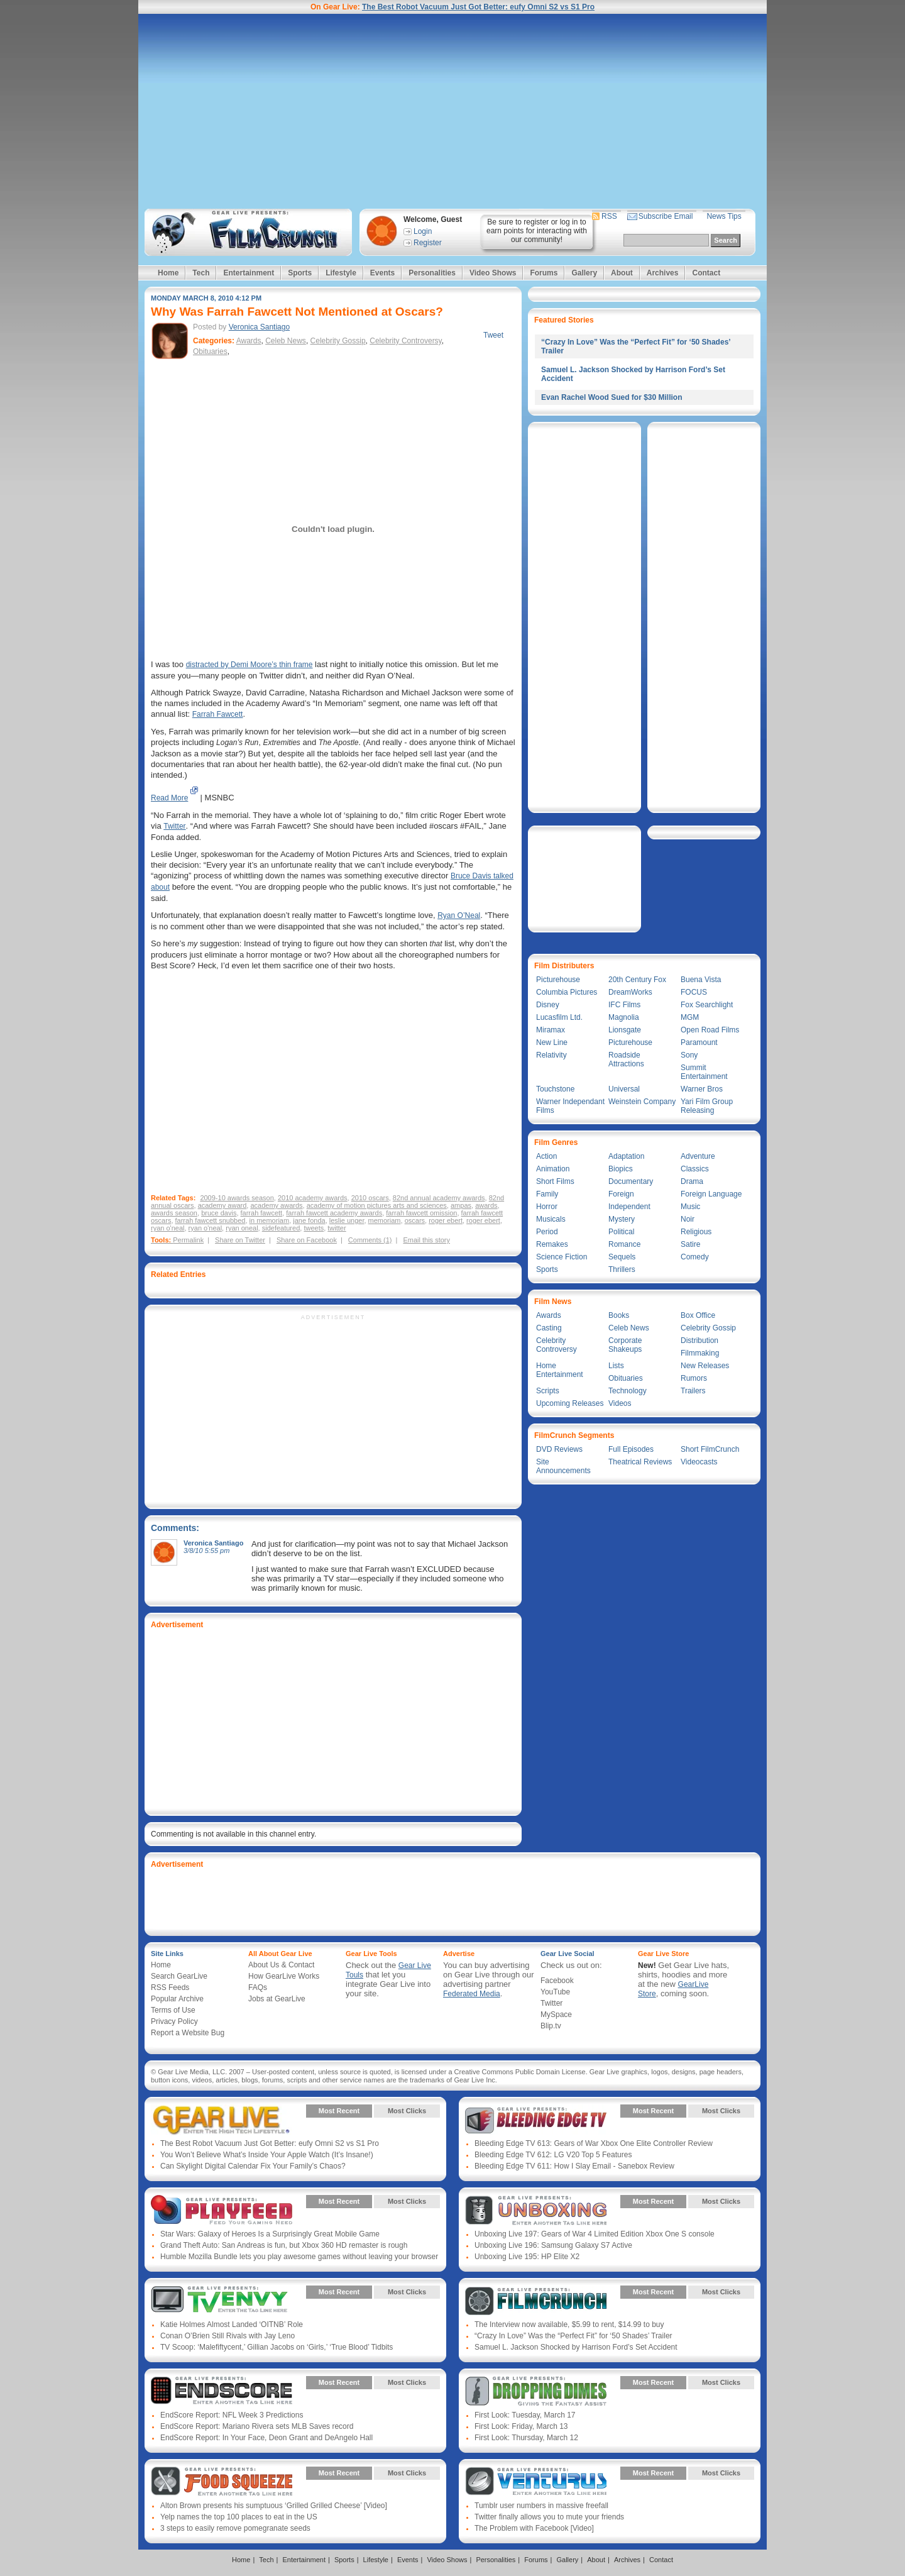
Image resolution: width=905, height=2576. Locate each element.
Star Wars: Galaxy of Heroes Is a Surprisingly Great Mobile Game (270, 2234)
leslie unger (347, 1220)
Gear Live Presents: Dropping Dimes (535, 2391)
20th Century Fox (637, 979)
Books (618, 1315)
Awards (248, 340)
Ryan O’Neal (458, 915)
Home (168, 272)
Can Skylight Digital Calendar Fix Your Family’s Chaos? (253, 2166)
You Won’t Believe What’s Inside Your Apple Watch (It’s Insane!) (266, 2154)
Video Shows (492, 272)
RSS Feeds (170, 1987)
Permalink (188, 1240)
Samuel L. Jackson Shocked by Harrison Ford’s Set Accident (575, 2347)
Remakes (552, 1244)
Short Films (555, 1181)
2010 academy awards (313, 1198)
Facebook (557, 1980)
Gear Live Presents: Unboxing (535, 2210)
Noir (687, 1219)
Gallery (584, 272)
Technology (627, 1390)
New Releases (705, 1365)
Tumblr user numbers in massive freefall (541, 2505)
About (622, 272)
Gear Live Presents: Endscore (221, 2391)
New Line (552, 1042)
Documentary (630, 1181)
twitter (336, 1228)
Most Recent (339, 2110)
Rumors (694, 1378)
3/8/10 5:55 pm (206, 1550)
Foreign (621, 1194)
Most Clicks (407, 2110)
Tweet (493, 335)
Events (382, 272)
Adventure (698, 1156)
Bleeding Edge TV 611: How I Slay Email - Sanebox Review (574, 2166)
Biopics (620, 1168)
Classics (695, 1168)
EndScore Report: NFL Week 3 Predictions (231, 2415)
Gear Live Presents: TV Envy (221, 2301)
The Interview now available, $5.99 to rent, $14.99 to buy (569, 2324)
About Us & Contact (281, 1964)
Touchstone (555, 1089)
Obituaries (210, 351)
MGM (690, 1017)
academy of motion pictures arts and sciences (377, 1205)
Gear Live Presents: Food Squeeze (221, 2482)
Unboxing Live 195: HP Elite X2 (526, 2256)
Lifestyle (341, 272)
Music (690, 1206)
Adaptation (626, 1156)
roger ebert (446, 1220)
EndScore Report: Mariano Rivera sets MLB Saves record (256, 2426)
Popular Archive (177, 1998)
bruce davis (218, 1213)
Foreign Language (711, 1194)
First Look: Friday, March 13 (521, 2426)
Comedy (695, 1256)
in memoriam (270, 1220)
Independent (629, 1206)
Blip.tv (550, 2025)
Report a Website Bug (187, 2032)
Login (423, 231)
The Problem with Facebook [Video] (534, 2528)
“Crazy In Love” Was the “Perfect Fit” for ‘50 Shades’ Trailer (573, 2335)
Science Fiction (561, 1256)
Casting (549, 1328)
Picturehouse (558, 979)
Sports (300, 272)
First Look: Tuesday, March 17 (525, 2415)
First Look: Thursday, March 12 (526, 2437)
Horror (546, 1206)
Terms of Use (173, 2010)
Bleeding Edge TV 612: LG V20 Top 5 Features (553, 2154)
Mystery (621, 1219)
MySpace (556, 2014)
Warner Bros (702, 1089)
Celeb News (285, 340)
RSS (609, 216)
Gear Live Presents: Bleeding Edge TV (535, 2120)
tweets (314, 1228)
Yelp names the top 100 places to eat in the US (238, 2516)
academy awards (276, 1205)
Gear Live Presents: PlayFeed (221, 2210)
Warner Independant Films (570, 1106)
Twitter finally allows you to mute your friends (549, 2516)
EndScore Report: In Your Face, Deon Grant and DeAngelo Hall (266, 2437)
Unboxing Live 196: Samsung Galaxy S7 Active (553, 2245)
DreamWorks (630, 992)
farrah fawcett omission (421, 1213)
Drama (692, 1181)
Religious (696, 1231)
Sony (689, 1055)
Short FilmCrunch (710, 1449)
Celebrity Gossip (338, 340)
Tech (200, 272)
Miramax (550, 1029)
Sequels (621, 1256)
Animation (552, 1168)
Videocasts (699, 1461)
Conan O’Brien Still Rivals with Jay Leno (227, 2335)
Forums (543, 272)
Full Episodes (631, 1449)
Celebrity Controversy (405, 340)
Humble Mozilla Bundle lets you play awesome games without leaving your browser (299, 2256)
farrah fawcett (262, 1213)
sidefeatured (281, 1228)
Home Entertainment (559, 1370)
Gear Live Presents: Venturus (535, 2482)
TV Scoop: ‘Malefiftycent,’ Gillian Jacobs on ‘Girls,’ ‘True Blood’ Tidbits (276, 2347)
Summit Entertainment (704, 1072)
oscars (415, 1220)
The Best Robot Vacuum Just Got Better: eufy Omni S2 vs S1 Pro (478, 7)
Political (621, 1231)
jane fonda (309, 1220)
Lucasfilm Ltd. (559, 1017)
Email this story (426, 1240)
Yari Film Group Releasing (707, 1106)
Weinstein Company (642, 1101)
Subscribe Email (666, 216)
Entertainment (248, 272)
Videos (619, 1403)
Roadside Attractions (626, 1059)
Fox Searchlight (707, 1004)
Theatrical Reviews (640, 1461)
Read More (169, 797)
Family (547, 1194)
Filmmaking (700, 1353)
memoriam (384, 1220)
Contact (706, 272)
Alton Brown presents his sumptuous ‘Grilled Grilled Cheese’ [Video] (273, 2505)
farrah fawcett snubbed (210, 1220)
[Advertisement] (452, 111)
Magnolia (623, 1017)
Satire (690, 1244)
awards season (174, 1213)
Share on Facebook (307, 1240)
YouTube (555, 1991)
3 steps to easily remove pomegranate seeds (235, 2528)
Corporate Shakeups (625, 1345)
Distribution (699, 1340)
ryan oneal (242, 1228)
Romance (624, 1244)
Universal (624, 1089)
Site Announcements (563, 1466)
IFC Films (624, 1004)
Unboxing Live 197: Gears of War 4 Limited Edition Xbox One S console (594, 2234)
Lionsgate (624, 1029)
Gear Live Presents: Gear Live (221, 2120)
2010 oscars (370, 1198)
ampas (461, 1205)
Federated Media (471, 1993)
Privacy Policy (174, 2021)
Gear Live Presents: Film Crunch (535, 2301)
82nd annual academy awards (439, 1198)
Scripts (547, 1390)
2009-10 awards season (236, 1198)
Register (428, 242)
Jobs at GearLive (276, 1998)
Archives (663, 272)
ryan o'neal (167, 1228)
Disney (547, 1004)
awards (486, 1205)
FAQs (257, 1987)
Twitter (174, 826)
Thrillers (621, 1269)
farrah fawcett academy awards (334, 1213)
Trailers (693, 1390)
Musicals (551, 1219)
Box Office (698, 1315)
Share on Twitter (240, 1240)
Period (547, 1231)
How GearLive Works (283, 1976)
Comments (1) (370, 1240)
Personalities (432, 272)
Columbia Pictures (566, 992)
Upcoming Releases (569, 1403)
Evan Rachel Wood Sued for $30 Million (611, 397)
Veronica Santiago (259, 327)
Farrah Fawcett (217, 714)
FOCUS (694, 992)
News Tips (723, 216)
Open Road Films (710, 1029)
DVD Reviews (559, 1449)
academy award (222, 1205)
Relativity (551, 1055)
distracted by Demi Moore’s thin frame (249, 664)
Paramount (699, 1042)
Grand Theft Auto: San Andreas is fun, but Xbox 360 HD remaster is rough (283, 2245)
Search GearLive (179, 1976)
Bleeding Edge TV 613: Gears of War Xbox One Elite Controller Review (593, 2143)
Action (546, 1156)
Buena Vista (701, 979)
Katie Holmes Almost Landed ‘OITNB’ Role (231, 2324)
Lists (616, 1365)
